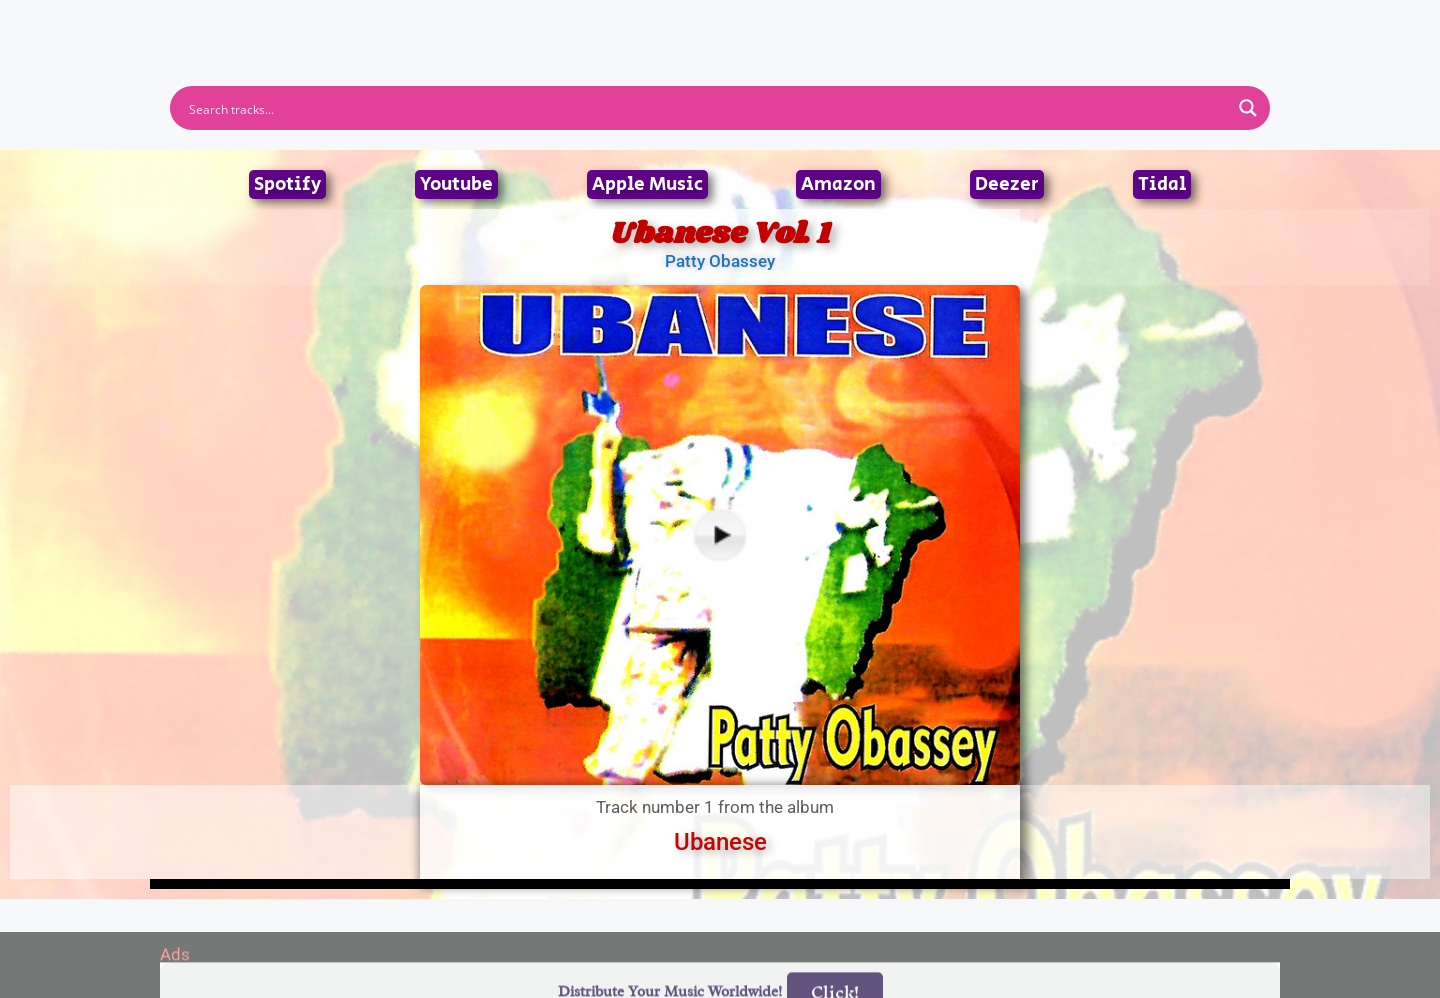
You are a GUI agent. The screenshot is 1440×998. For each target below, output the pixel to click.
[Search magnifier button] (1248, 108)
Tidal (1162, 184)
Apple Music (647, 184)
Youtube (456, 184)
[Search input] (707, 108)
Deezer (1007, 184)
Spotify (287, 184)
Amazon (838, 184)
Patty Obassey (720, 261)
